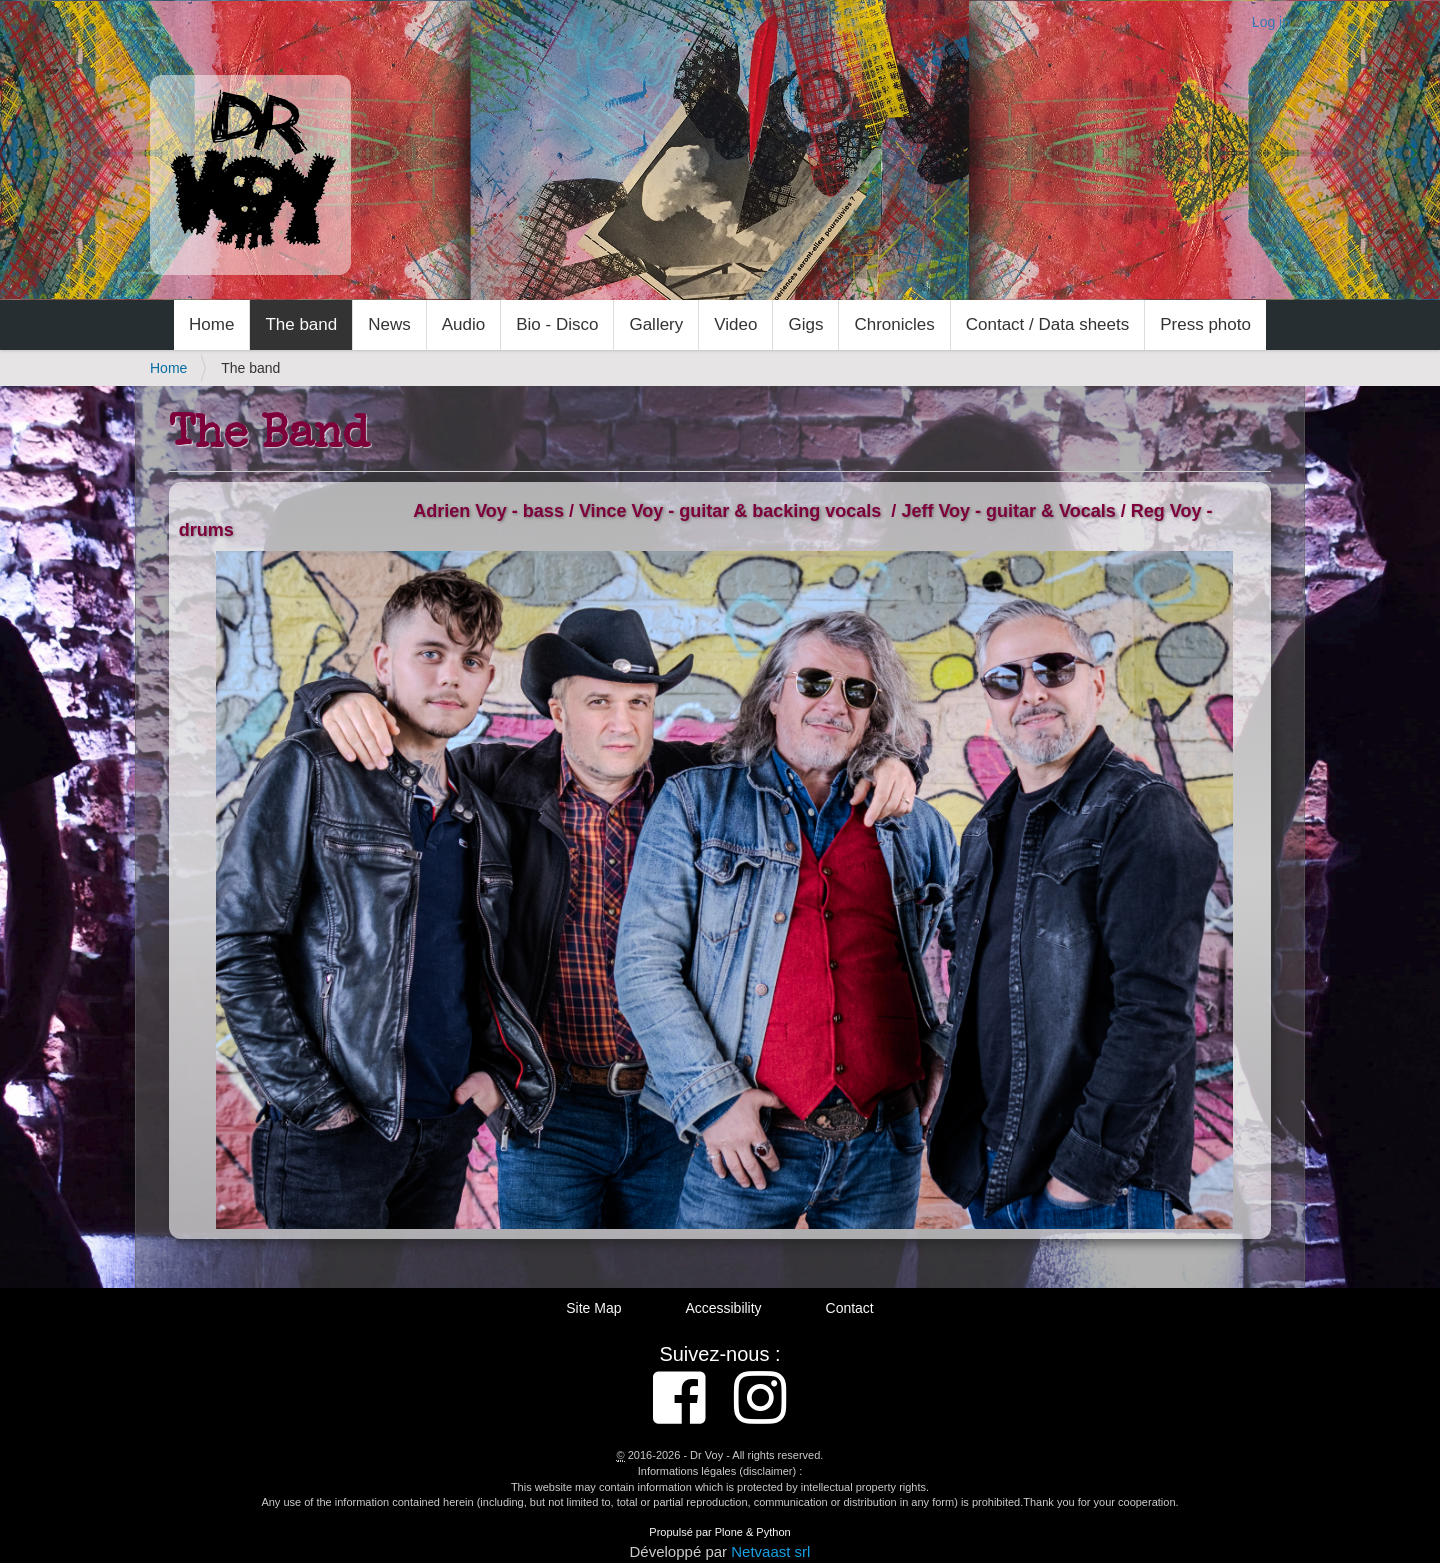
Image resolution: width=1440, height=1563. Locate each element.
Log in (1271, 22)
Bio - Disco (557, 324)
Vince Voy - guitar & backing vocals (730, 511)
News (389, 324)
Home (211, 324)
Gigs (805, 324)
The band (301, 324)
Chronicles (894, 324)
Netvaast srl (770, 1551)
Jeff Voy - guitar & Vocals (1008, 511)
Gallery (656, 324)
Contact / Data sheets (1047, 324)
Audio (463, 324)
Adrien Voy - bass (488, 511)
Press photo (1205, 324)
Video (735, 324)
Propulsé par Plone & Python (719, 1532)
